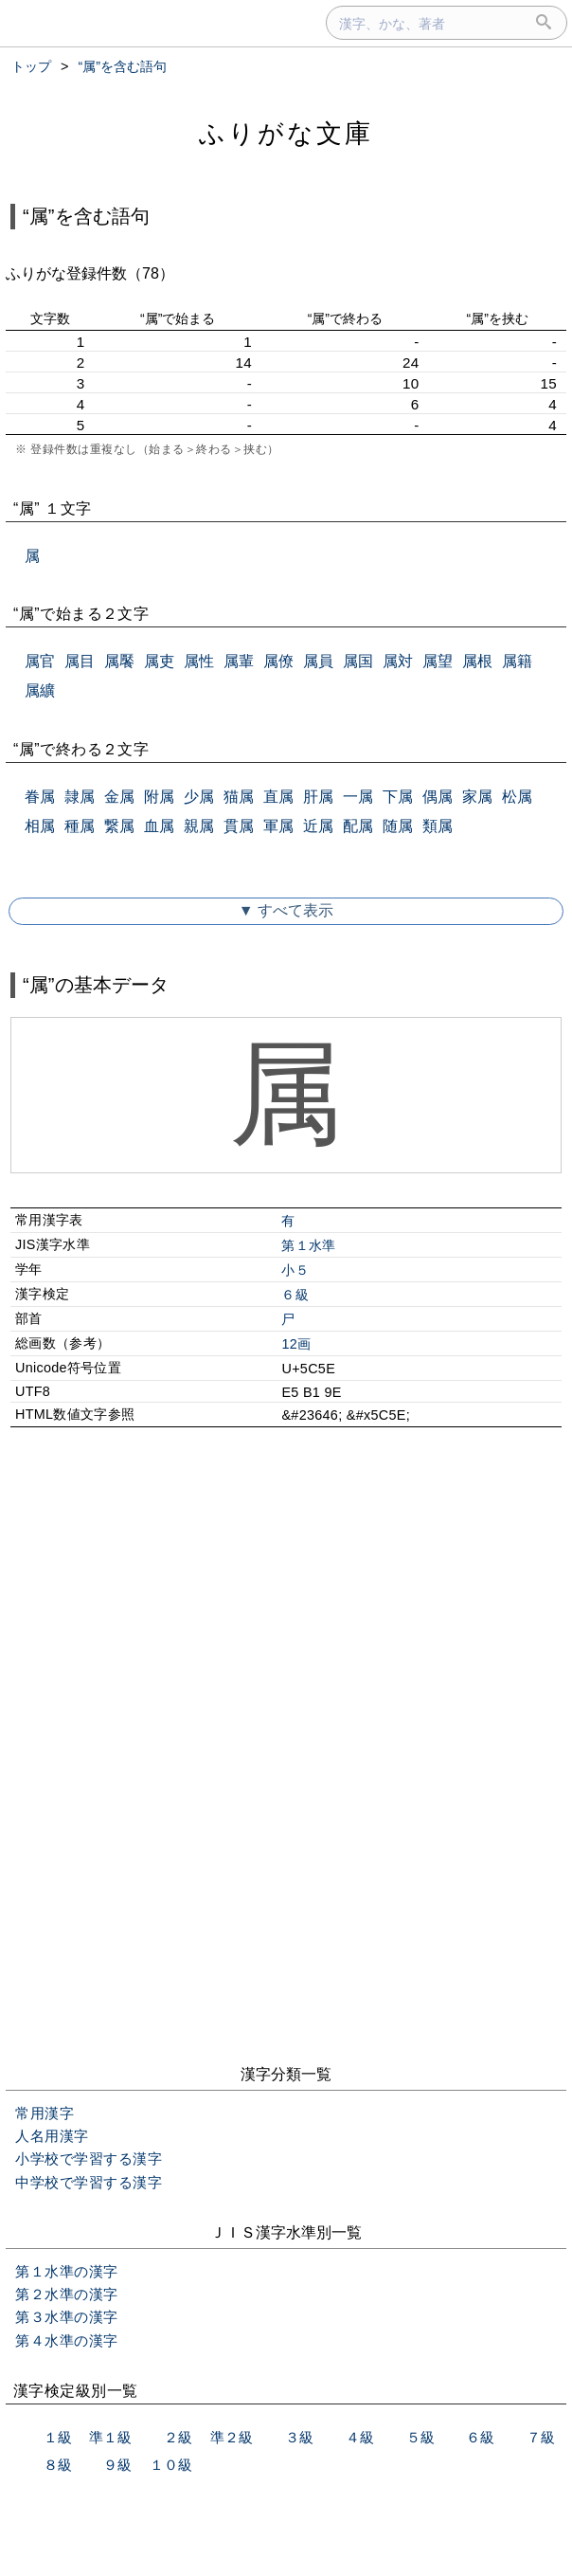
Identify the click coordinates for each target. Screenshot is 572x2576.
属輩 (238, 661)
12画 (296, 1343)
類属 (437, 826)
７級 (541, 2437)
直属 (278, 797)
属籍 (517, 661)
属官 (40, 661)
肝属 (318, 797)
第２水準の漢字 (66, 2294)
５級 (420, 2437)
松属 (517, 797)
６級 (295, 1294)
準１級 (110, 2437)
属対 (398, 661)
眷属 (40, 797)
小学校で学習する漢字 (88, 2158)
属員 (318, 661)
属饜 (119, 661)
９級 (117, 2465)
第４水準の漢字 (66, 2340)
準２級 (231, 2437)
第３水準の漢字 (66, 2317)
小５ (295, 1270)
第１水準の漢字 (66, 2271)
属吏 (159, 661)
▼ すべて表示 (286, 910)
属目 (79, 661)
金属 (119, 797)
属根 (477, 661)
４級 (360, 2437)
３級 (299, 2437)
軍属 (278, 826)
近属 (318, 826)
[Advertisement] (286, 1604)
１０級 (171, 2465)
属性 (199, 661)
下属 (398, 797)
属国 (358, 661)
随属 (398, 826)
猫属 (238, 797)
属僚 (278, 661)
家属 (477, 797)
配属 (358, 826)
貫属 (238, 826)
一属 (358, 797)
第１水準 (308, 1245)
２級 (178, 2437)
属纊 (40, 690)
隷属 (79, 797)
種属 (79, 826)
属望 (437, 661)
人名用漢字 (52, 2136)
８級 (58, 2465)
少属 (199, 797)
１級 (58, 2437)
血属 (159, 826)
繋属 (119, 826)
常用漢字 (44, 2113)
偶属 (437, 797)
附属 (159, 797)
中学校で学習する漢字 (88, 2182)
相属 (40, 826)
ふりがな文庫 (286, 133)
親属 (199, 826)
